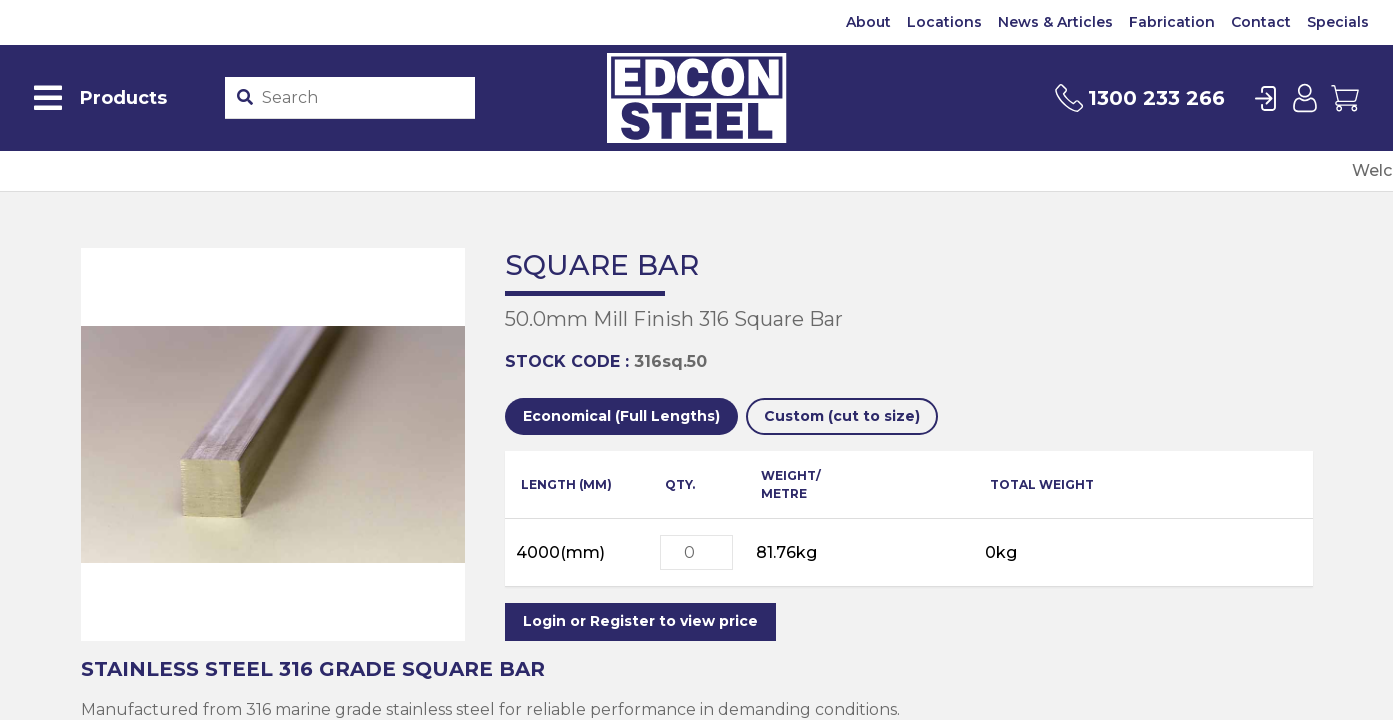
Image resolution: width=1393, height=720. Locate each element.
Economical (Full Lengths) (621, 416)
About (868, 22)
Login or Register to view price (640, 621)
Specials (1338, 22)
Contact (1261, 22)
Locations (944, 22)
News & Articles (1055, 22)
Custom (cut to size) (842, 416)
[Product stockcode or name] (364, 98)
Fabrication (1172, 22)
